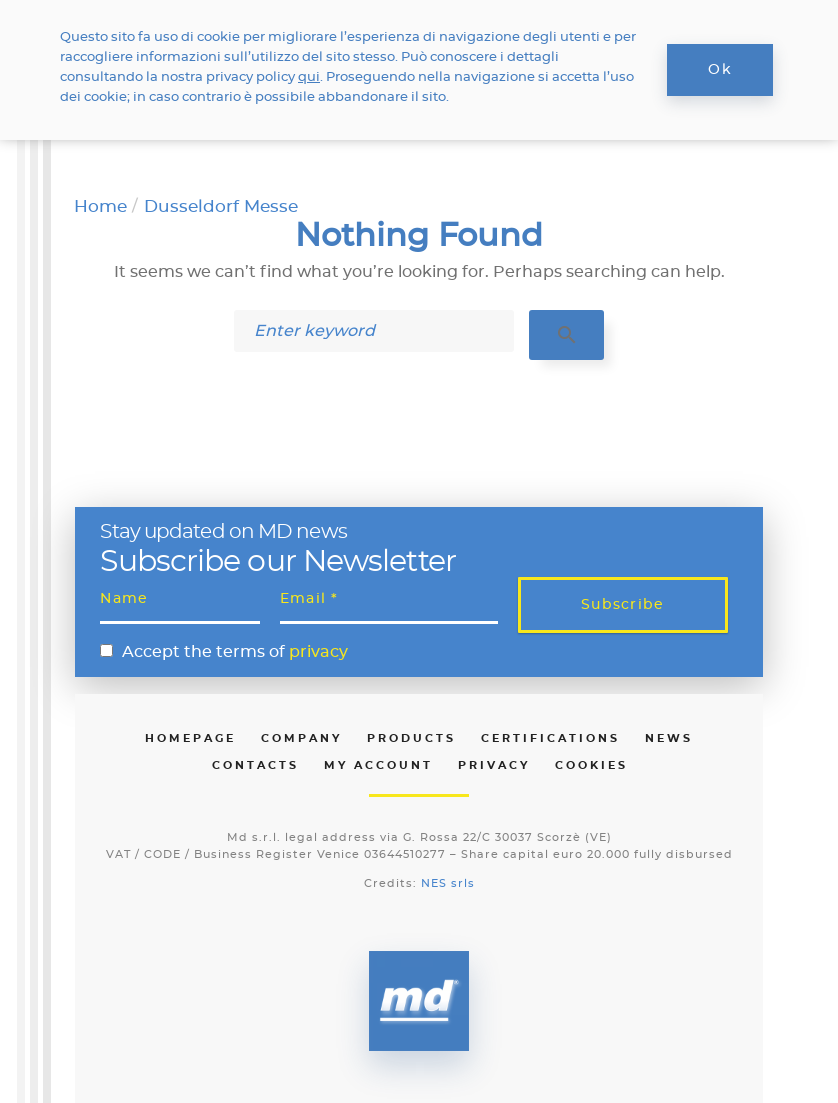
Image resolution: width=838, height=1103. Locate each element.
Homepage (190, 738)
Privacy (494, 765)
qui (309, 77)
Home (100, 206)
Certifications (550, 738)
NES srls (448, 883)
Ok (720, 70)
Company (301, 738)
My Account (378, 765)
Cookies (591, 765)
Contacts (255, 765)
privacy (318, 652)
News (669, 738)
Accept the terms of (235, 652)
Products (411, 738)
